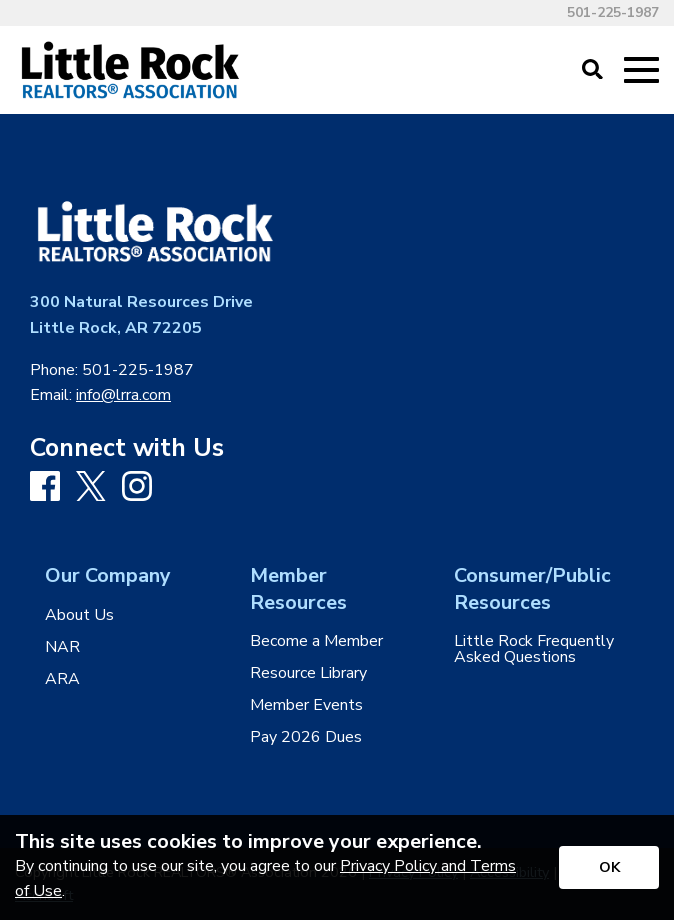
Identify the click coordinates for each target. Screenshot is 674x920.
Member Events (306, 705)
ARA (62, 679)
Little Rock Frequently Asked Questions (534, 649)
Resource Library (308, 673)
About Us (79, 615)
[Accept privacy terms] (609, 867)
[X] (91, 488)
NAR (62, 647)
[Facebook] (45, 487)
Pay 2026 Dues (306, 737)
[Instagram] (137, 487)
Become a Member (316, 641)
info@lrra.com (123, 395)
